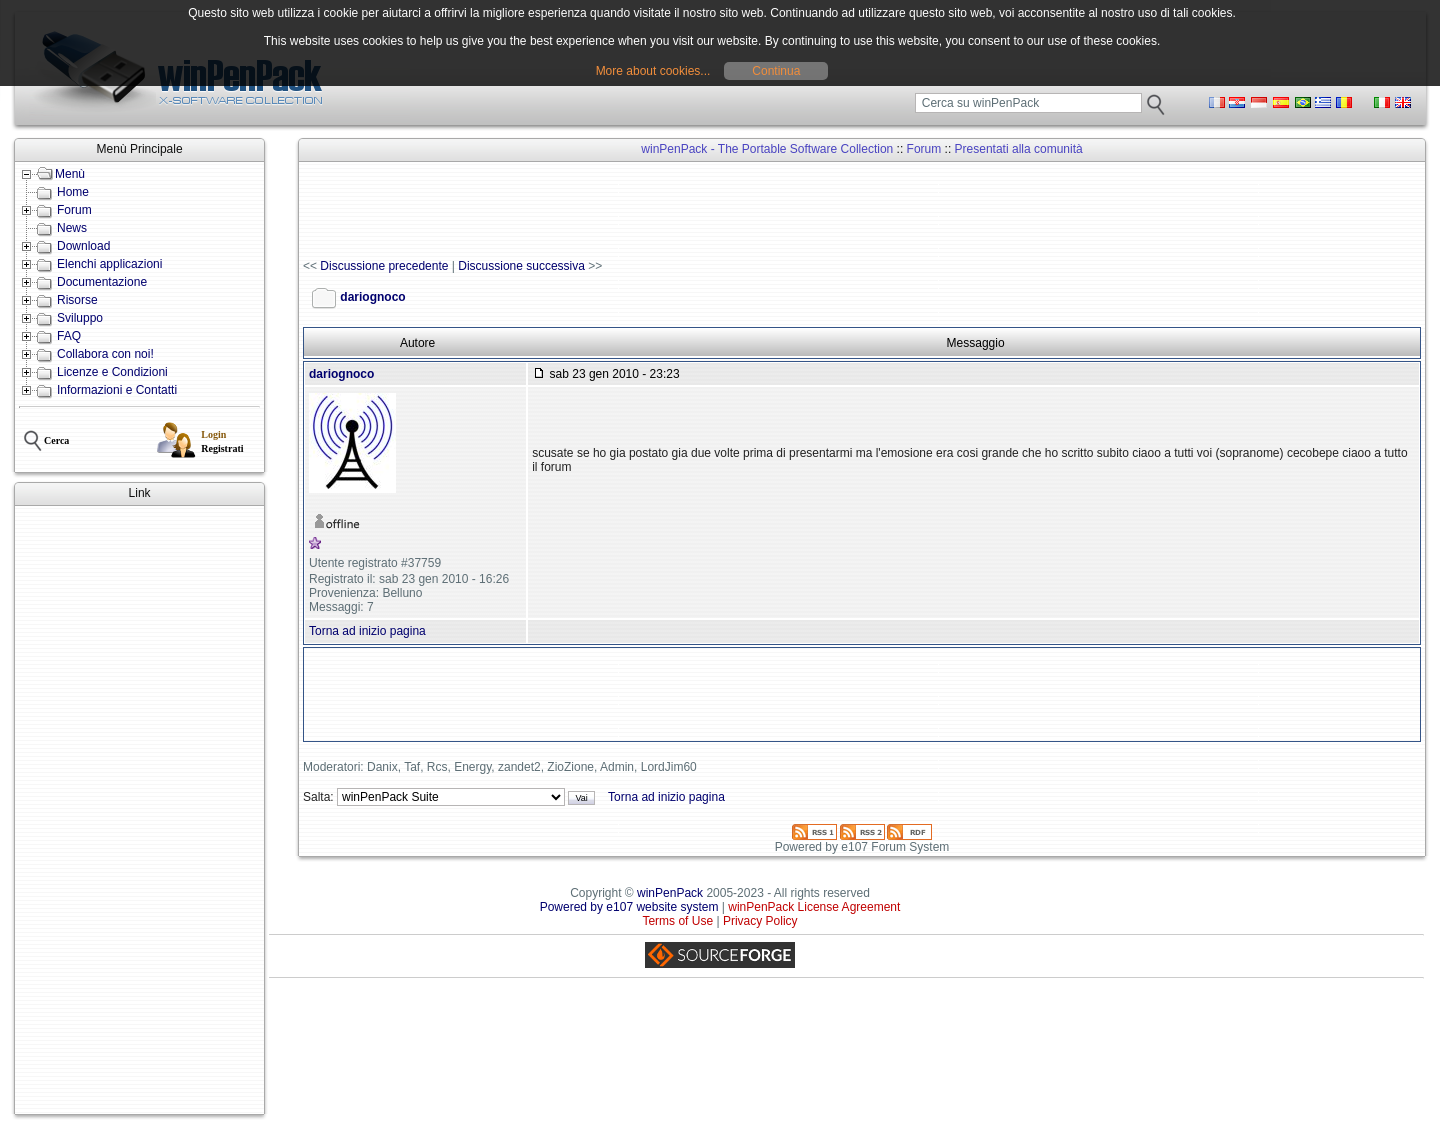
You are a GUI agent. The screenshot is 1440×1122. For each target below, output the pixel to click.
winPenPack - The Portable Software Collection (767, 149)
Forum (74, 210)
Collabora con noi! (105, 354)
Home (73, 192)
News (72, 228)
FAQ (69, 336)
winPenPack (670, 893)
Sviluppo (80, 318)
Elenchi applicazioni (109, 264)
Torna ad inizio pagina (367, 631)
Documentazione (102, 282)
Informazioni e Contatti (117, 390)
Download (83, 246)
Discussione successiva (521, 266)
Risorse (77, 300)
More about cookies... (653, 71)
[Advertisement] (139, 810)
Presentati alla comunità (1019, 149)
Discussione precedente (384, 266)
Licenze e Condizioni (112, 372)
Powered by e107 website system (629, 907)
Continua (776, 71)
